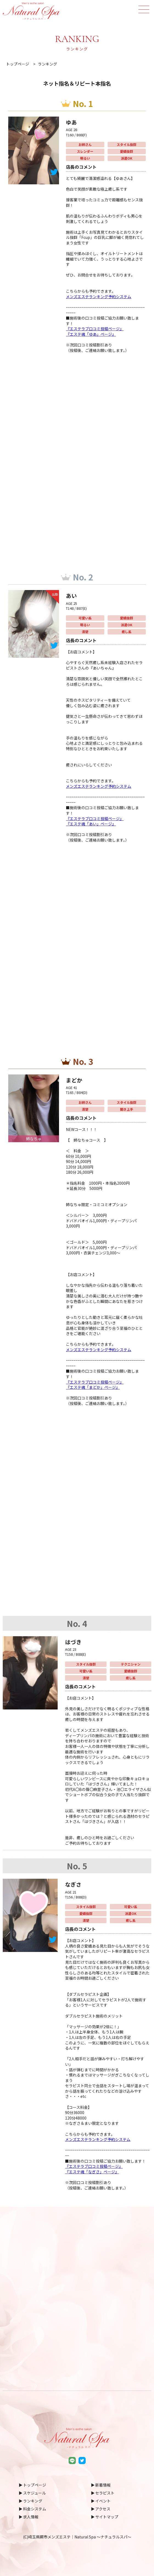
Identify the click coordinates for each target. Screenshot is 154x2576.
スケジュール (34, 2493)
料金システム (34, 2509)
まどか (75, 1079)
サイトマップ (106, 2516)
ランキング (32, 2501)
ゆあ (72, 121)
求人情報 (30, 2516)
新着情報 (103, 2485)
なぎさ (74, 1884)
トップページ (34, 2485)
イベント (103, 2501)
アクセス (102, 2509)
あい (72, 595)
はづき (74, 1641)
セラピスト (104, 2493)
